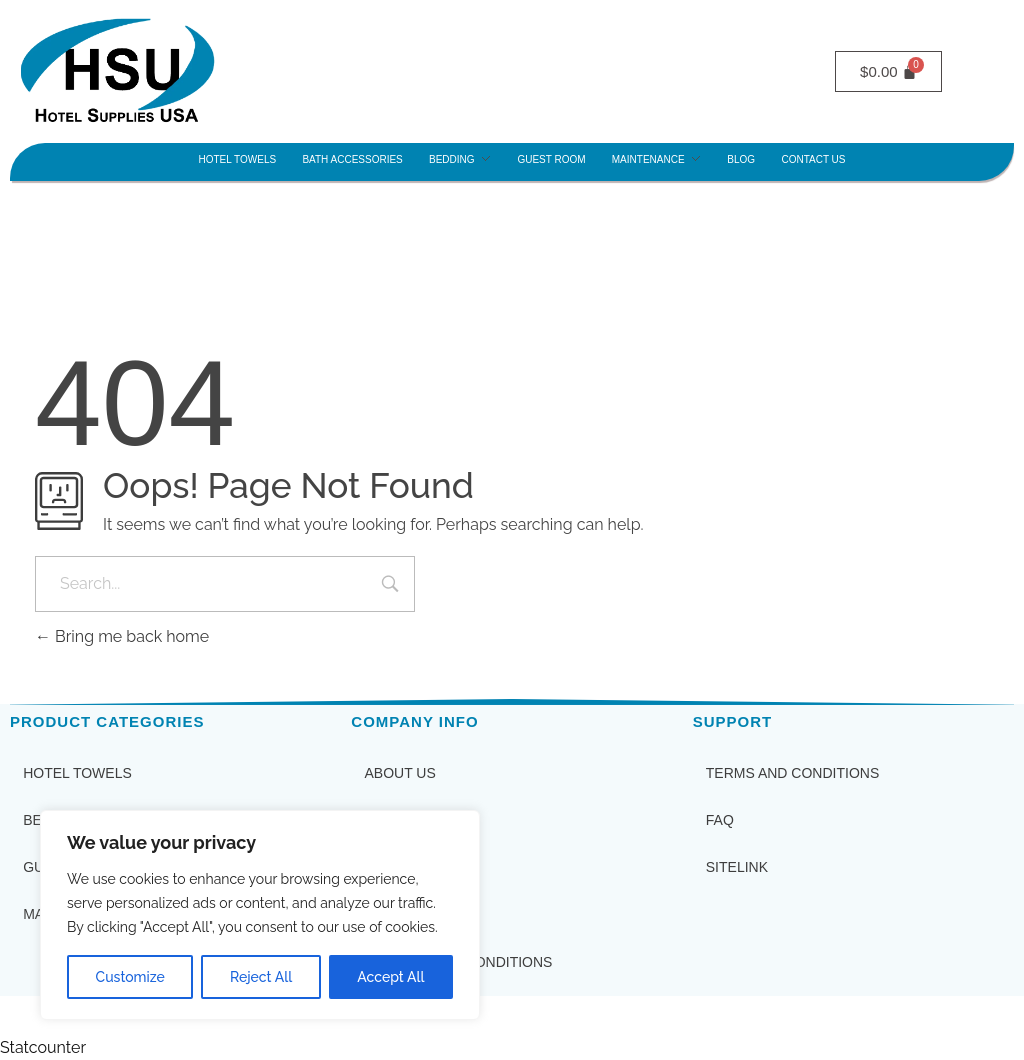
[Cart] (888, 71)
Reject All (261, 977)
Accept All (390, 977)
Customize (130, 977)
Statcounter (43, 1047)
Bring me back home (122, 636)
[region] (260, 915)
